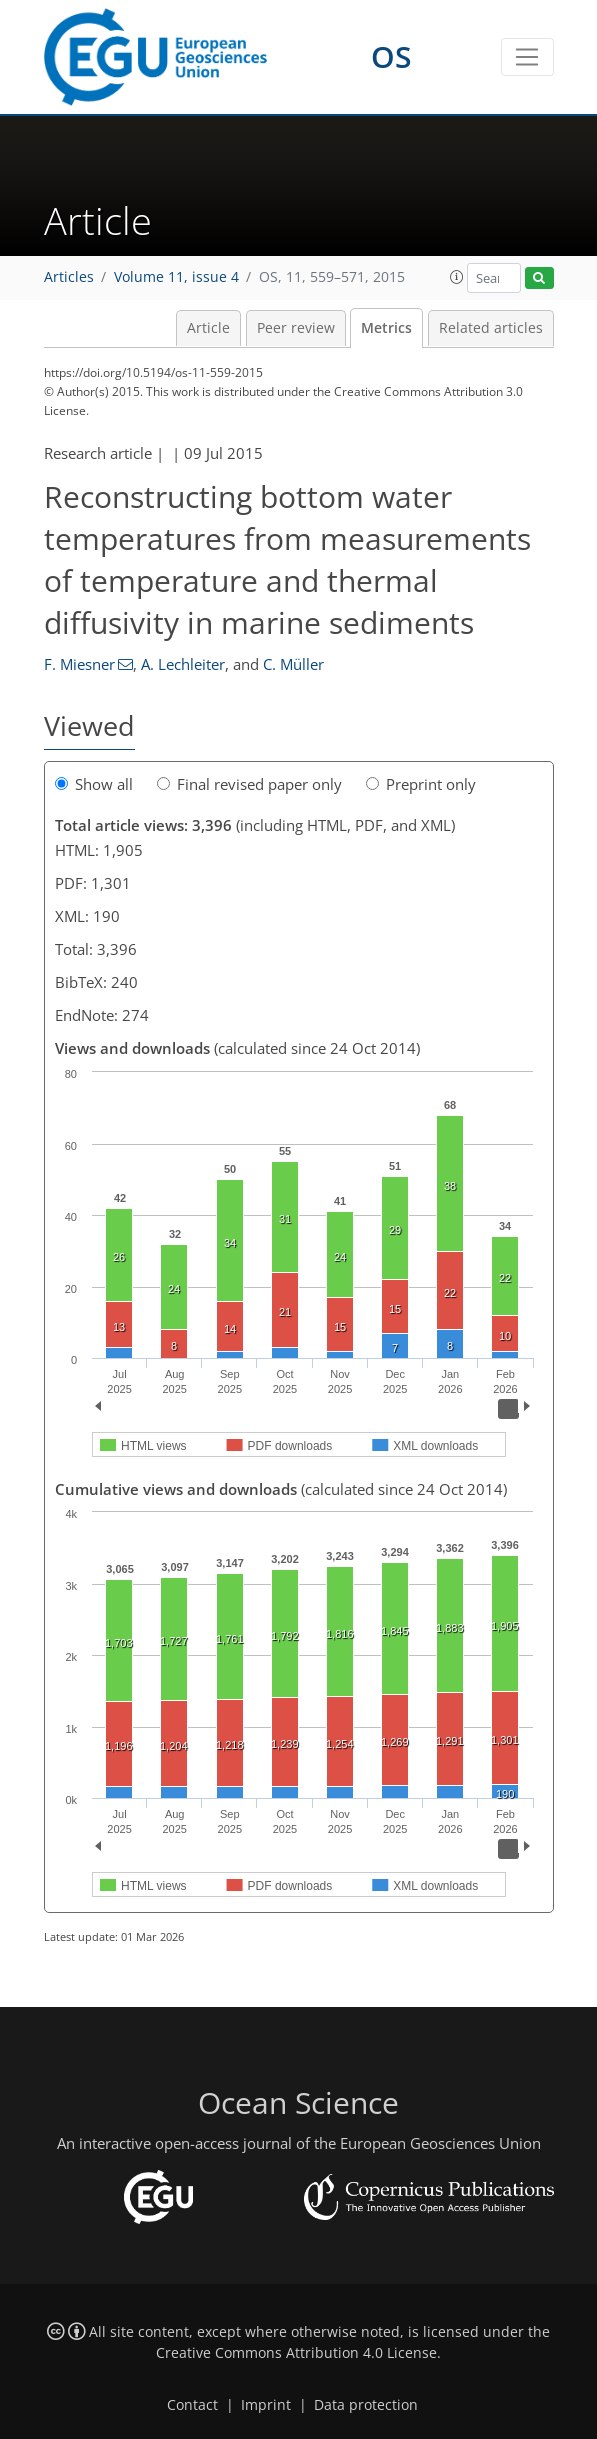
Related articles (491, 328)
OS (391, 56)
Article (208, 328)
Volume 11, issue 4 (176, 277)
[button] (457, 277)
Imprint (266, 2405)
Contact (192, 2405)
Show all (94, 784)
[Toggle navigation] (527, 57)
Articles (69, 277)
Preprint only (421, 784)
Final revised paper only (249, 784)
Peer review (296, 328)
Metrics (386, 328)
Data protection (366, 2405)
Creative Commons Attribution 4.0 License (296, 2353)
